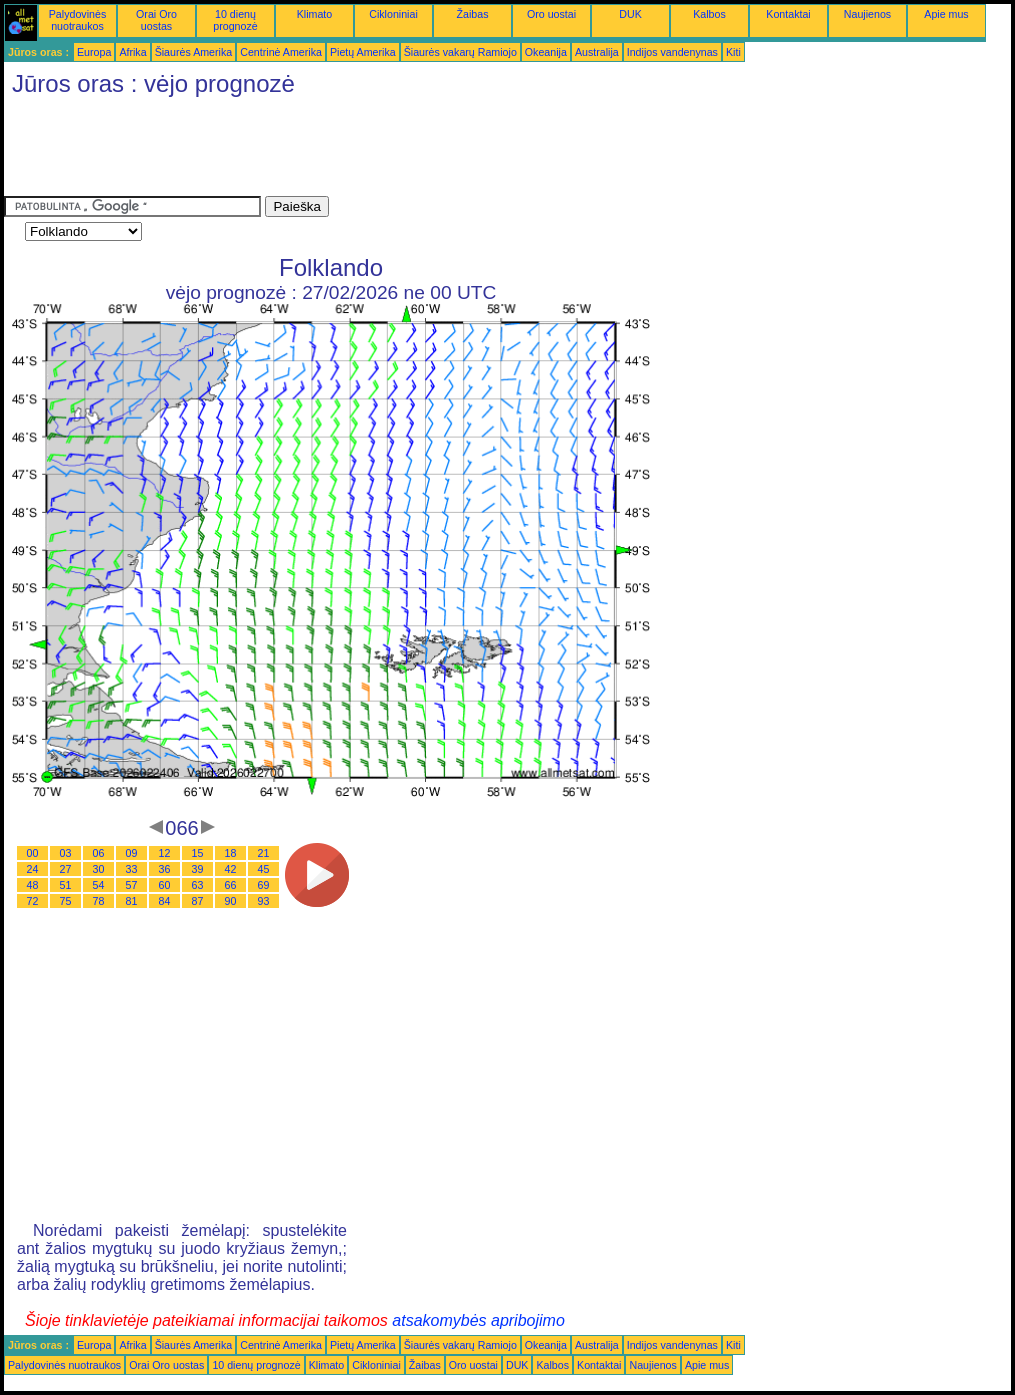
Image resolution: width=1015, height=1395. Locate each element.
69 (264, 885)
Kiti (733, 52)
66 (231, 885)
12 (165, 853)
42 (231, 869)
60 (165, 885)
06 (99, 853)
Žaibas (473, 14)
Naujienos (867, 14)
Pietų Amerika (363, 52)
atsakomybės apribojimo (478, 1320)
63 (198, 885)
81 (132, 901)
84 (165, 901)
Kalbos (709, 14)
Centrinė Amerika (281, 52)
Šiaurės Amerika (194, 52)
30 (99, 869)
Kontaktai (788, 14)
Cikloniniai (393, 14)
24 (33, 869)
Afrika (132, 52)
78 (99, 901)
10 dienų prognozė (235, 20)
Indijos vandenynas (672, 52)
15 (198, 853)
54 (99, 885)
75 (66, 901)
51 (66, 885)
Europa (94, 52)
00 (33, 853)
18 (231, 853)
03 (66, 853)
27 (66, 869)
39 (198, 869)
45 (264, 869)
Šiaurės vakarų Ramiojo (460, 52)
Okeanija (546, 52)
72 (33, 901)
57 (132, 885)
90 (231, 901)
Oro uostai (551, 14)
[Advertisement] (368, 151)
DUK (630, 14)
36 (165, 869)
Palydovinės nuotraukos (77, 20)
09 (132, 853)
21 (264, 853)
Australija (597, 52)
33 (132, 869)
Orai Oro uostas (156, 20)
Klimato (315, 14)
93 (264, 901)
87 (198, 901)
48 (33, 885)
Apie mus (946, 14)
